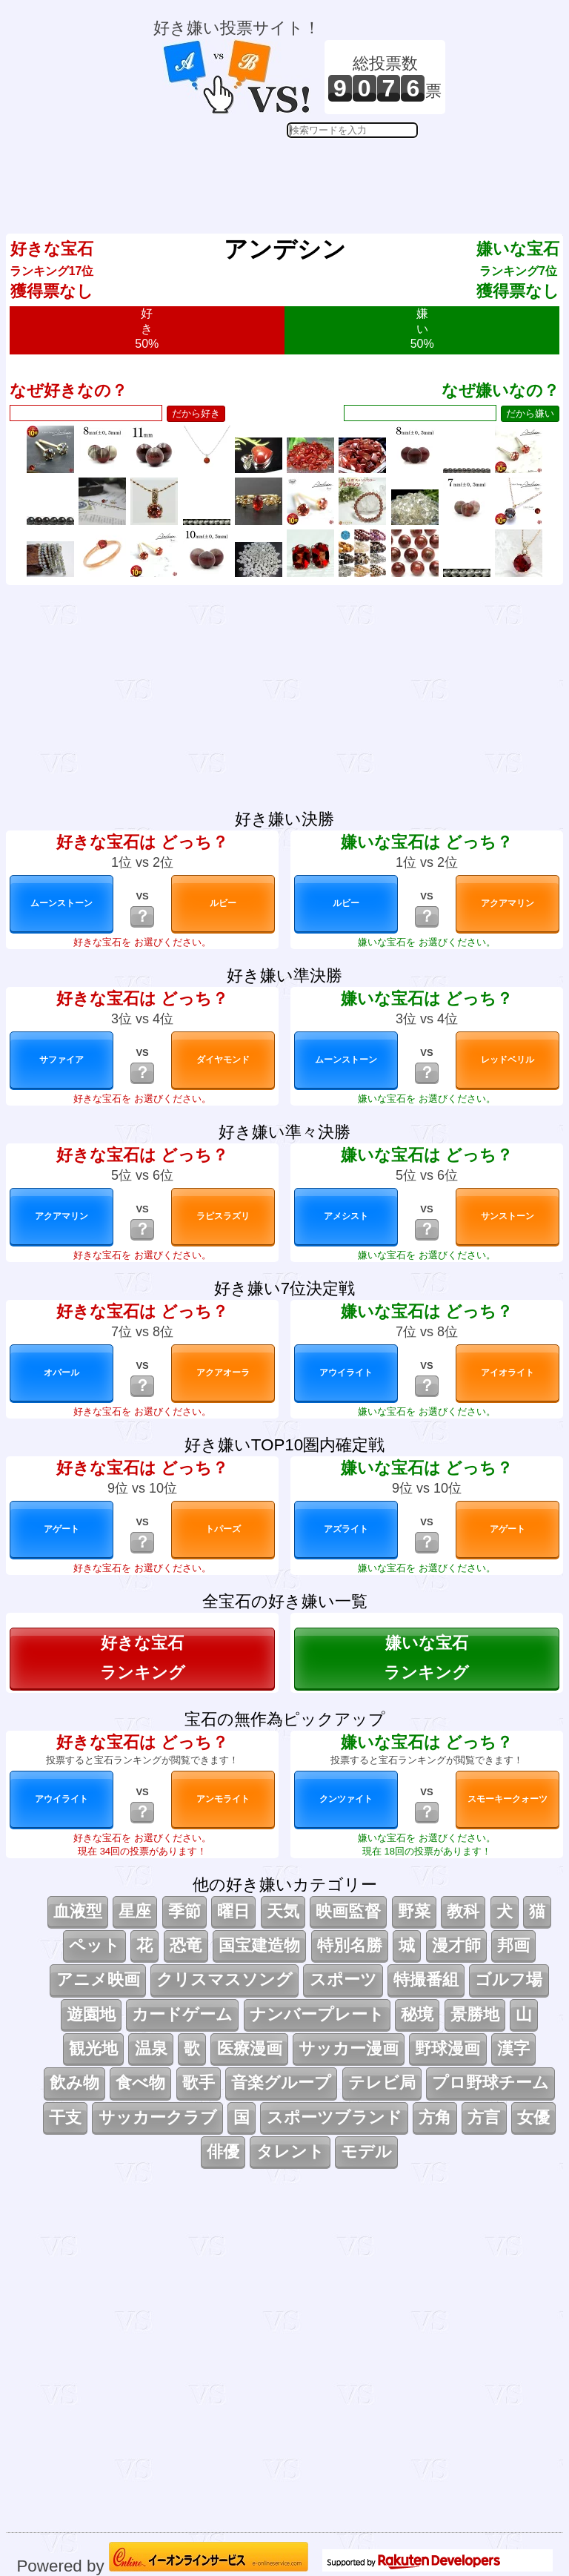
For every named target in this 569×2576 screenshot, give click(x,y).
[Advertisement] (299, 175)
